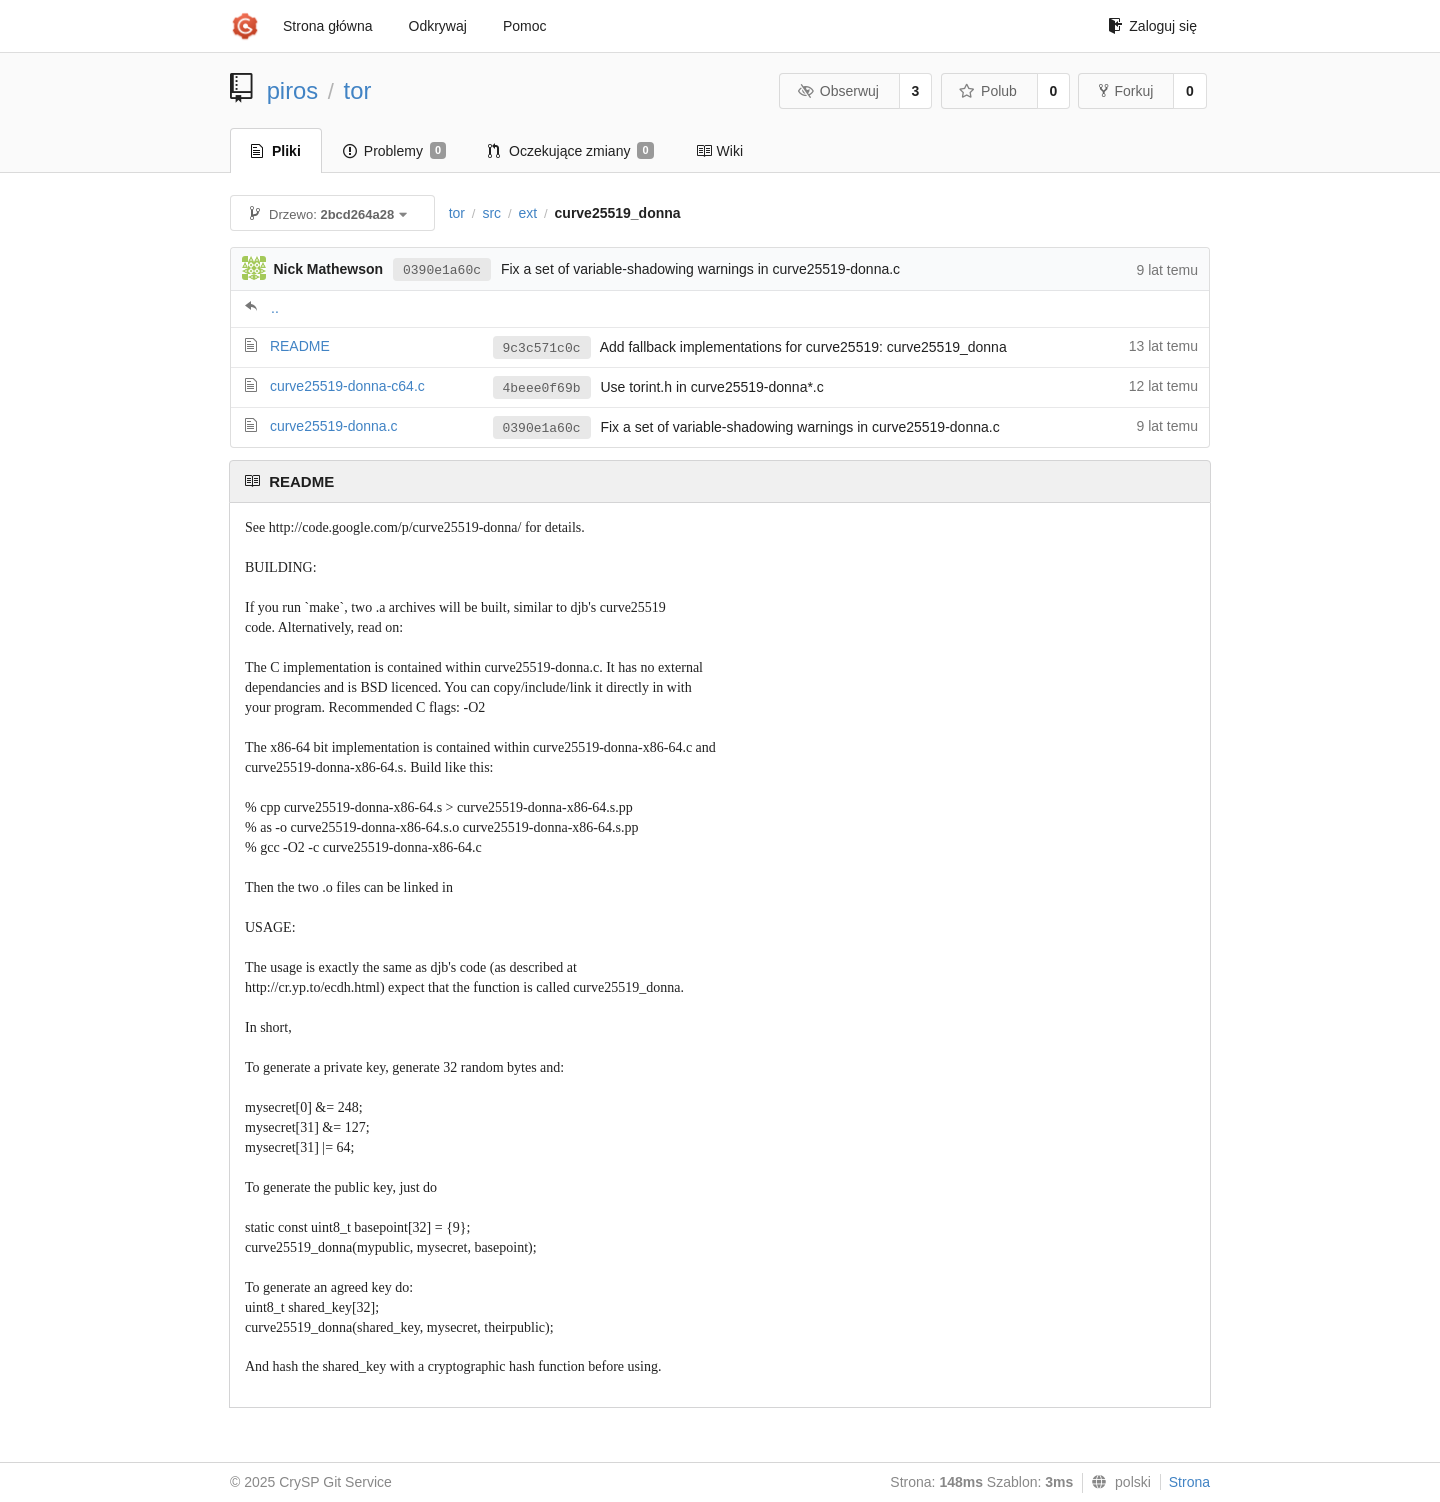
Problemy (394, 151)
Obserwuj (838, 91)
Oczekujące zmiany (571, 151)
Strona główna (328, 26)
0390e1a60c (442, 270)
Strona (1189, 1482)
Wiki (719, 151)
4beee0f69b (542, 388)
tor (358, 90)
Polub (988, 91)
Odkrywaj (438, 26)
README (300, 346)
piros (293, 90)
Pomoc (525, 26)
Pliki (276, 151)
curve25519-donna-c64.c (347, 386)
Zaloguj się (1152, 26)
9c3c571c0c (542, 348)
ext (527, 213)
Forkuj (1126, 91)
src (491, 213)
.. (275, 308)
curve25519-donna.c (334, 426)
